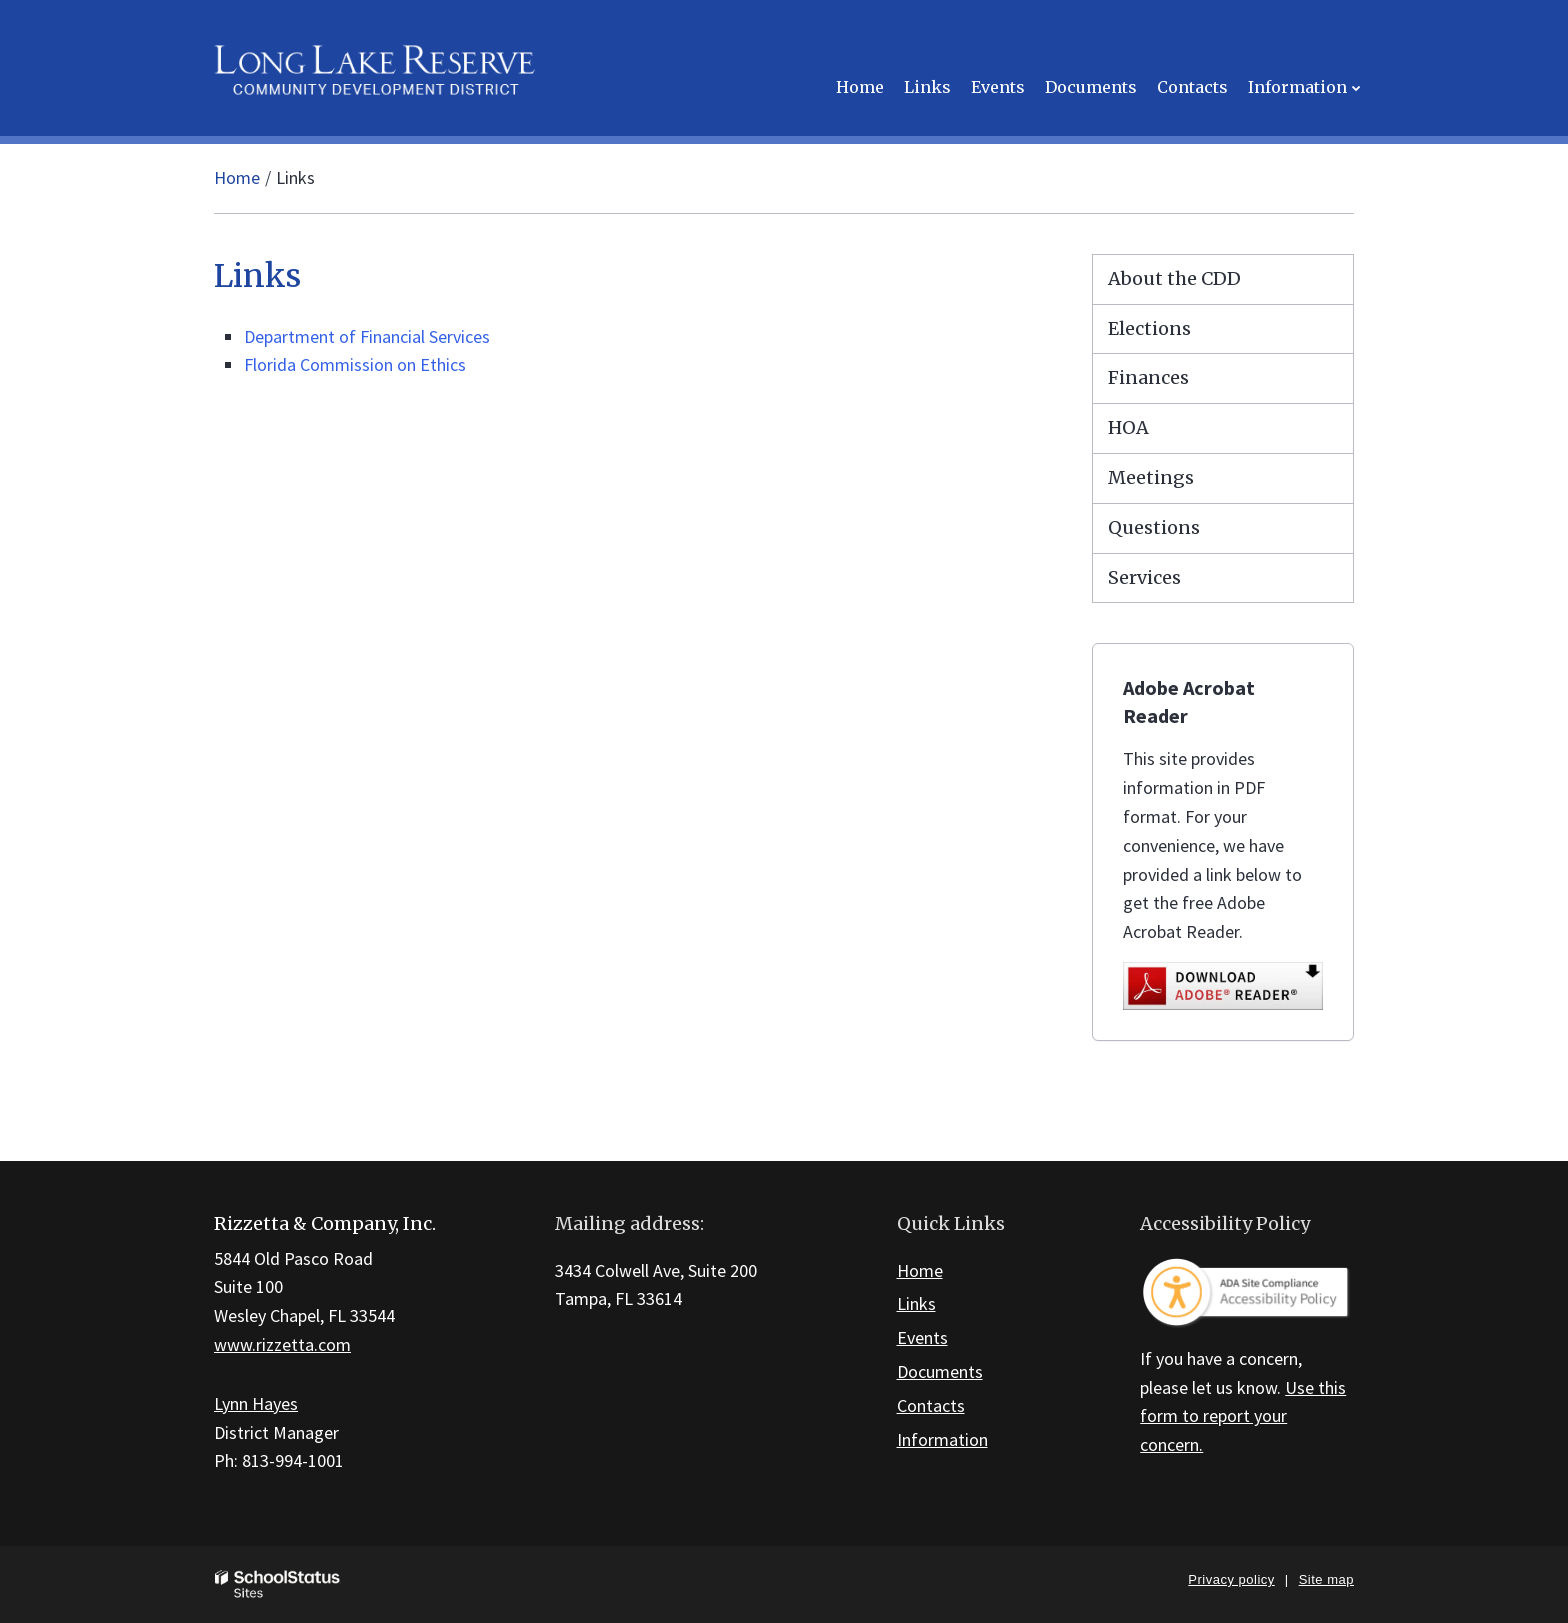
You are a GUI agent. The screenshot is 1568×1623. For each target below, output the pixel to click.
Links (916, 1303)
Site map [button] (1326, 1579)
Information (942, 1439)
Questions (1154, 527)
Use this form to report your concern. (1243, 1416)
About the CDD (1174, 278)
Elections (1149, 328)
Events (922, 1337)
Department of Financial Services (367, 336)
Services (1144, 577)
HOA (1128, 427)
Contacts (931, 1405)
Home (237, 177)
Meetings (1151, 477)
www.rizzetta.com (282, 1344)
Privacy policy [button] (1231, 1579)
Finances (1148, 377)
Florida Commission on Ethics (355, 364)
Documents (940, 1371)
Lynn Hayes (256, 1403)
